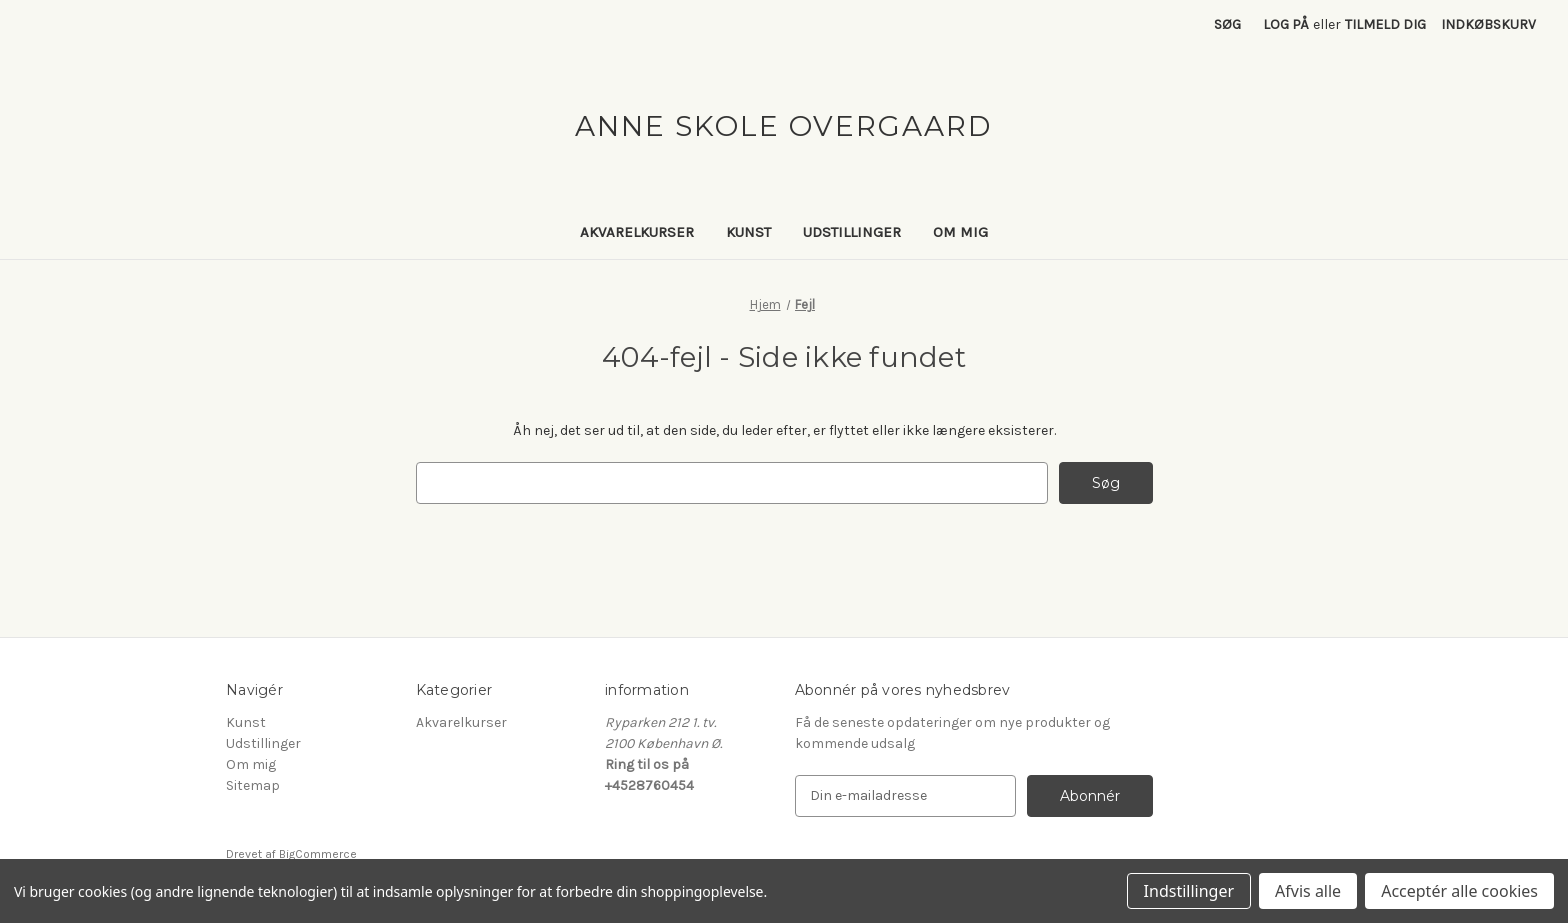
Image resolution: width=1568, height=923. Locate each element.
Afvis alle (1308, 891)
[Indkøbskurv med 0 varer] (1488, 24)
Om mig (960, 232)
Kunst (748, 232)
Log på (1286, 24)
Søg (1227, 24)
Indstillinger (1189, 891)
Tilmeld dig (1385, 24)
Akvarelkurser (637, 232)
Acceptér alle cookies (1459, 891)
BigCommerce (318, 854)
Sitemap (253, 785)
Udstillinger (852, 232)
